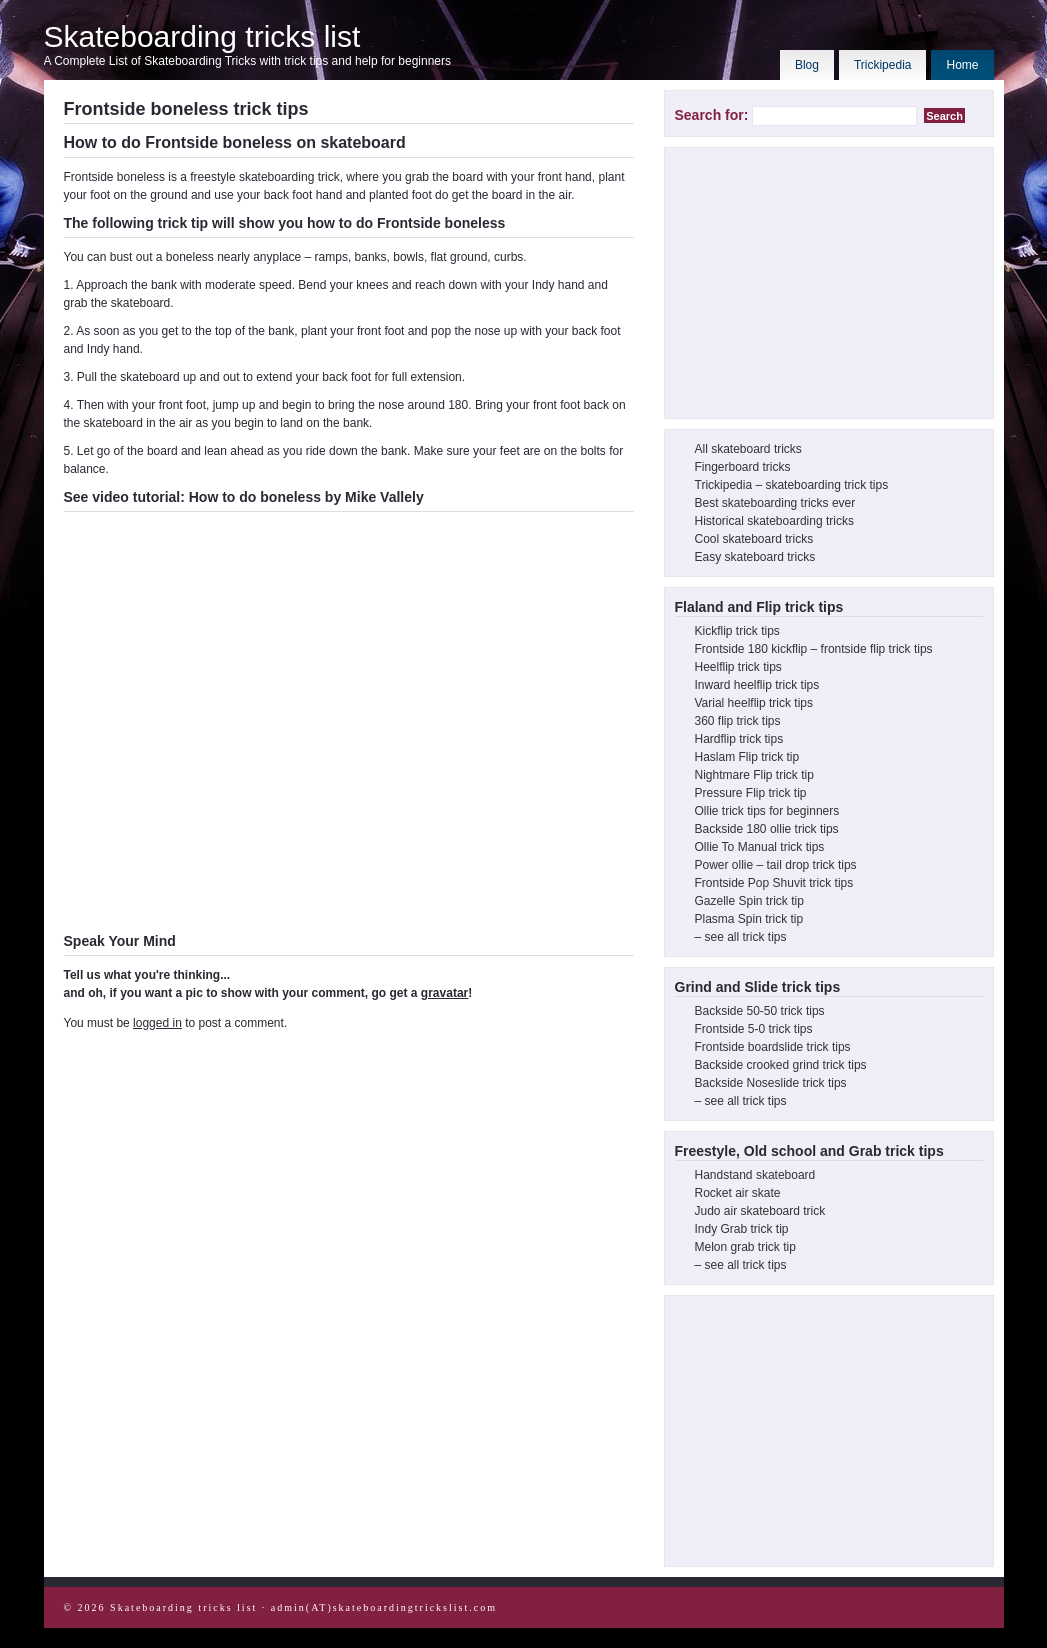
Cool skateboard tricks (754, 539)
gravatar (444, 993)
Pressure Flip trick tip (751, 793)
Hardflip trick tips (739, 739)
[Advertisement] (825, 283)
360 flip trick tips (738, 721)
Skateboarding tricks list (202, 36)
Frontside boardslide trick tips (773, 1047)
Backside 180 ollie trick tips (767, 829)
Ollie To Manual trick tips (760, 847)
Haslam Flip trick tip (747, 757)
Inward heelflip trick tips (757, 685)
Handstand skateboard (755, 1175)
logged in (157, 1023)
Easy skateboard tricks (755, 557)
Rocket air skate (738, 1193)
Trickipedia (883, 65)
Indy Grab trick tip (742, 1229)
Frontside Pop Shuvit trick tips (774, 883)
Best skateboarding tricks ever (775, 503)
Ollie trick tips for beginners (767, 811)
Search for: (712, 115)
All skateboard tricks (748, 449)
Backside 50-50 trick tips (760, 1011)
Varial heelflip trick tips (754, 703)
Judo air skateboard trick (760, 1211)
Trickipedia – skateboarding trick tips (792, 485)
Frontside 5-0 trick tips (754, 1029)
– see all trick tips (741, 937)
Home (962, 65)
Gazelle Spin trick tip (749, 901)
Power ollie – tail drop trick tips (776, 865)
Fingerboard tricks (743, 467)
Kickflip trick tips (737, 631)
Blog (807, 65)
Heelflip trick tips (738, 667)
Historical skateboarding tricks (774, 521)
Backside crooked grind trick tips (781, 1065)
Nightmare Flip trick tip (754, 775)
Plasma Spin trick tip (749, 919)
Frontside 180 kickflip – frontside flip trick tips (814, 649)
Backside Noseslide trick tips (771, 1083)
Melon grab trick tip (745, 1247)
